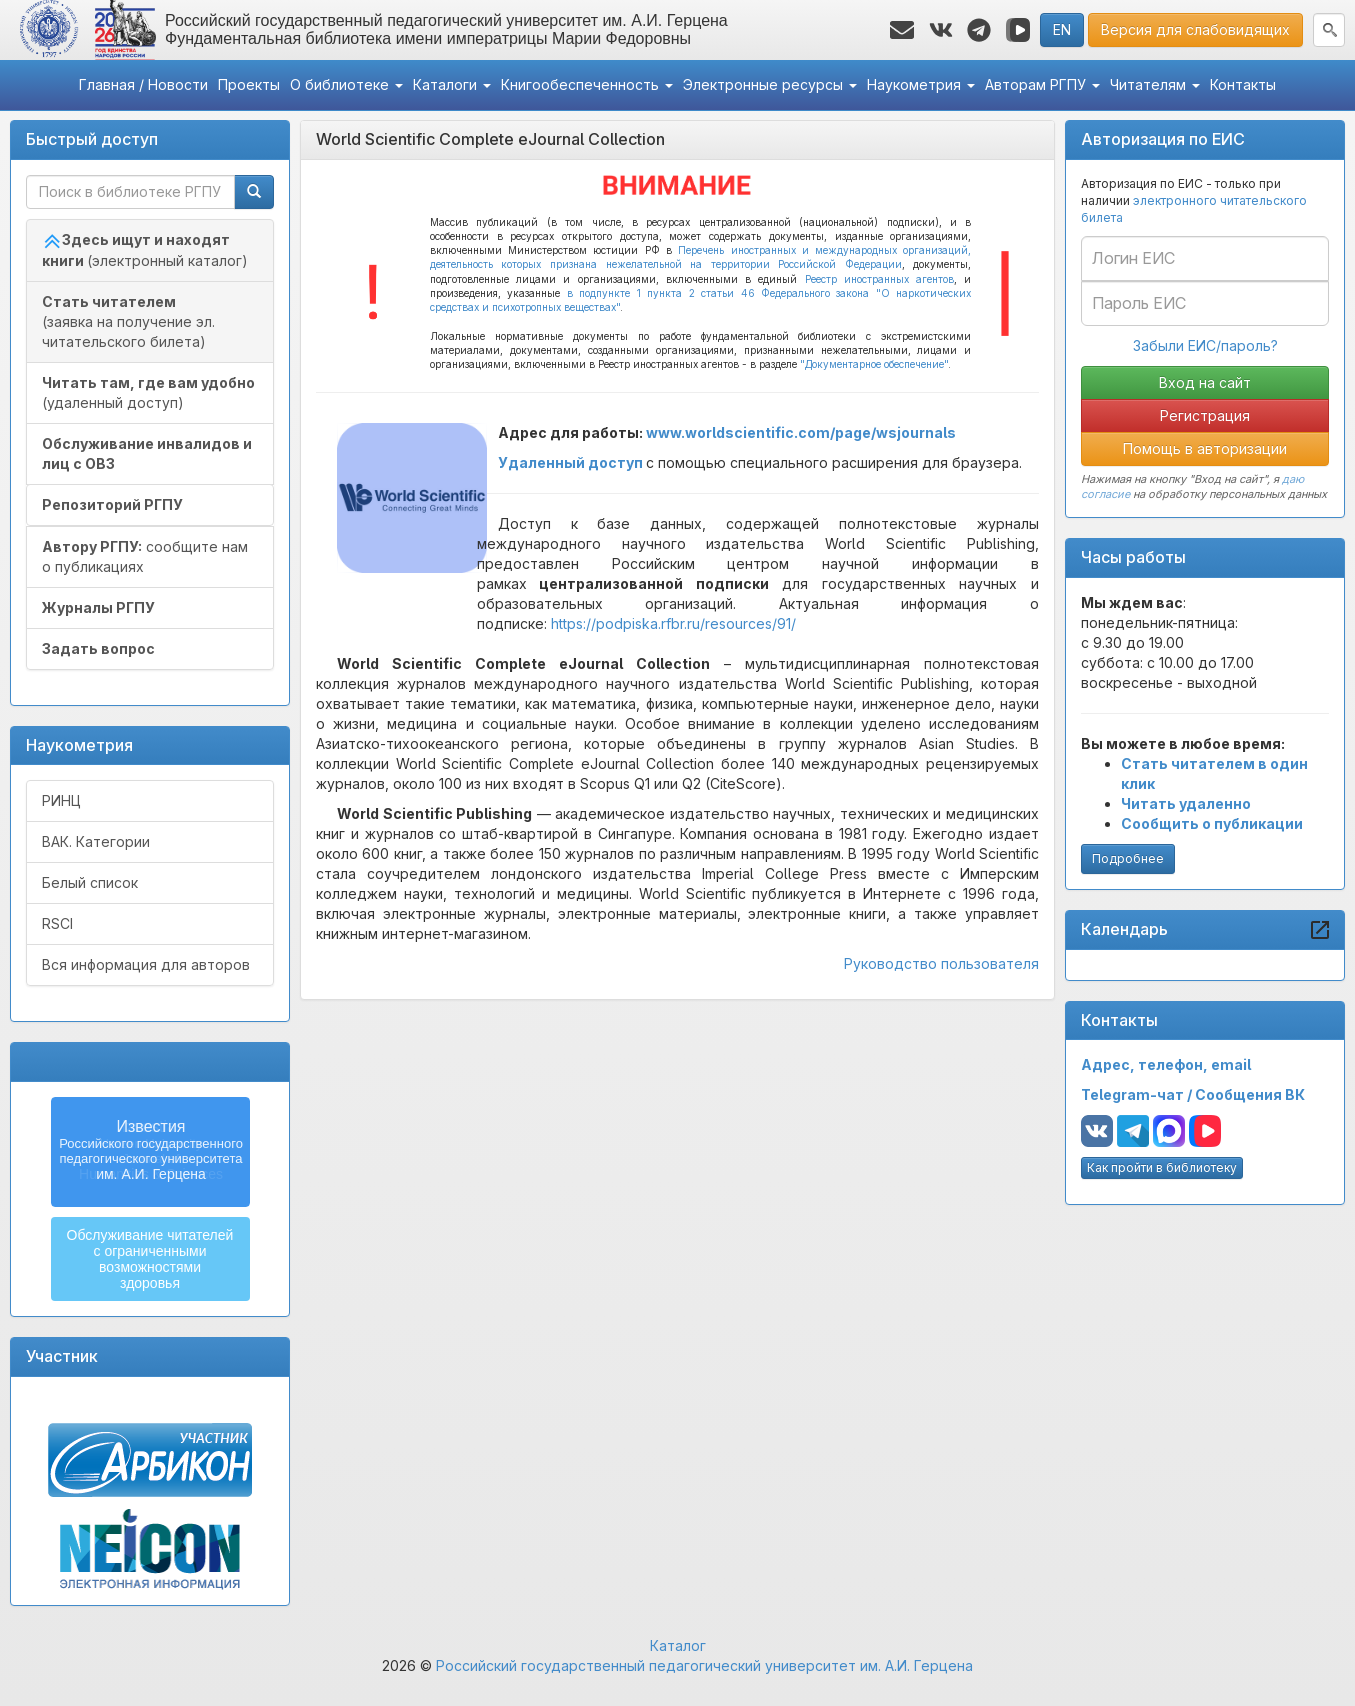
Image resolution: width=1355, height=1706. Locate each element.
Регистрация (1205, 415)
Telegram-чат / (1138, 1094)
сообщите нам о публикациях (145, 556)
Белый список (90, 882)
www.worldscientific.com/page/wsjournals (801, 432)
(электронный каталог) (145, 250)
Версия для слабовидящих (1195, 29)
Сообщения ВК (1250, 1094)
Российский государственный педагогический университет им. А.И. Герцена (704, 1665)
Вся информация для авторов (146, 964)
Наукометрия (921, 84)
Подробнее (1128, 858)
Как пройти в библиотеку (1162, 1167)
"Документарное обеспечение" (874, 364)
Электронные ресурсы (770, 84)
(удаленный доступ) (148, 392)
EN (1062, 29)
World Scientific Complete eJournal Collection (490, 139)
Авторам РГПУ (1042, 84)
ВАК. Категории (96, 841)
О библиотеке (346, 84)
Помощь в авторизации (1205, 448)
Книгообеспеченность (587, 84)
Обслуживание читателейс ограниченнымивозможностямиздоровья (150, 1259)
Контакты (1243, 84)
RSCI (57, 923)
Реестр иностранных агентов (880, 279)
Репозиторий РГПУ (112, 504)
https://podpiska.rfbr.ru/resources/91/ (673, 623)
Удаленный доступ (570, 462)
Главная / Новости (143, 84)
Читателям (1155, 84)
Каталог (678, 1645)
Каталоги (452, 84)
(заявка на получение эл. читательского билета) (128, 321)
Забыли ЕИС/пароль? (1205, 345)
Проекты (249, 84)
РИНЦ (61, 800)
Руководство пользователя (941, 963)
